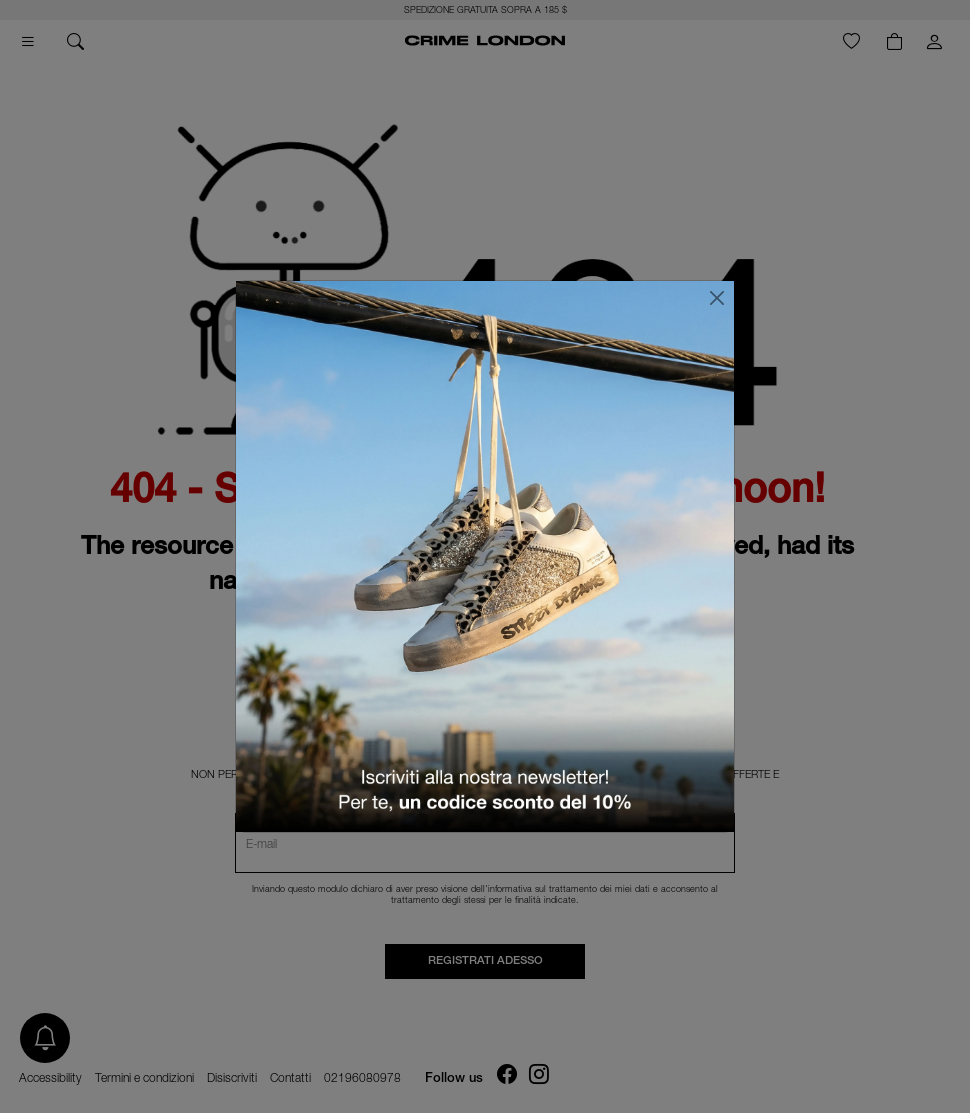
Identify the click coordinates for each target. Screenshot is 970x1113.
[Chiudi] (717, 298)
